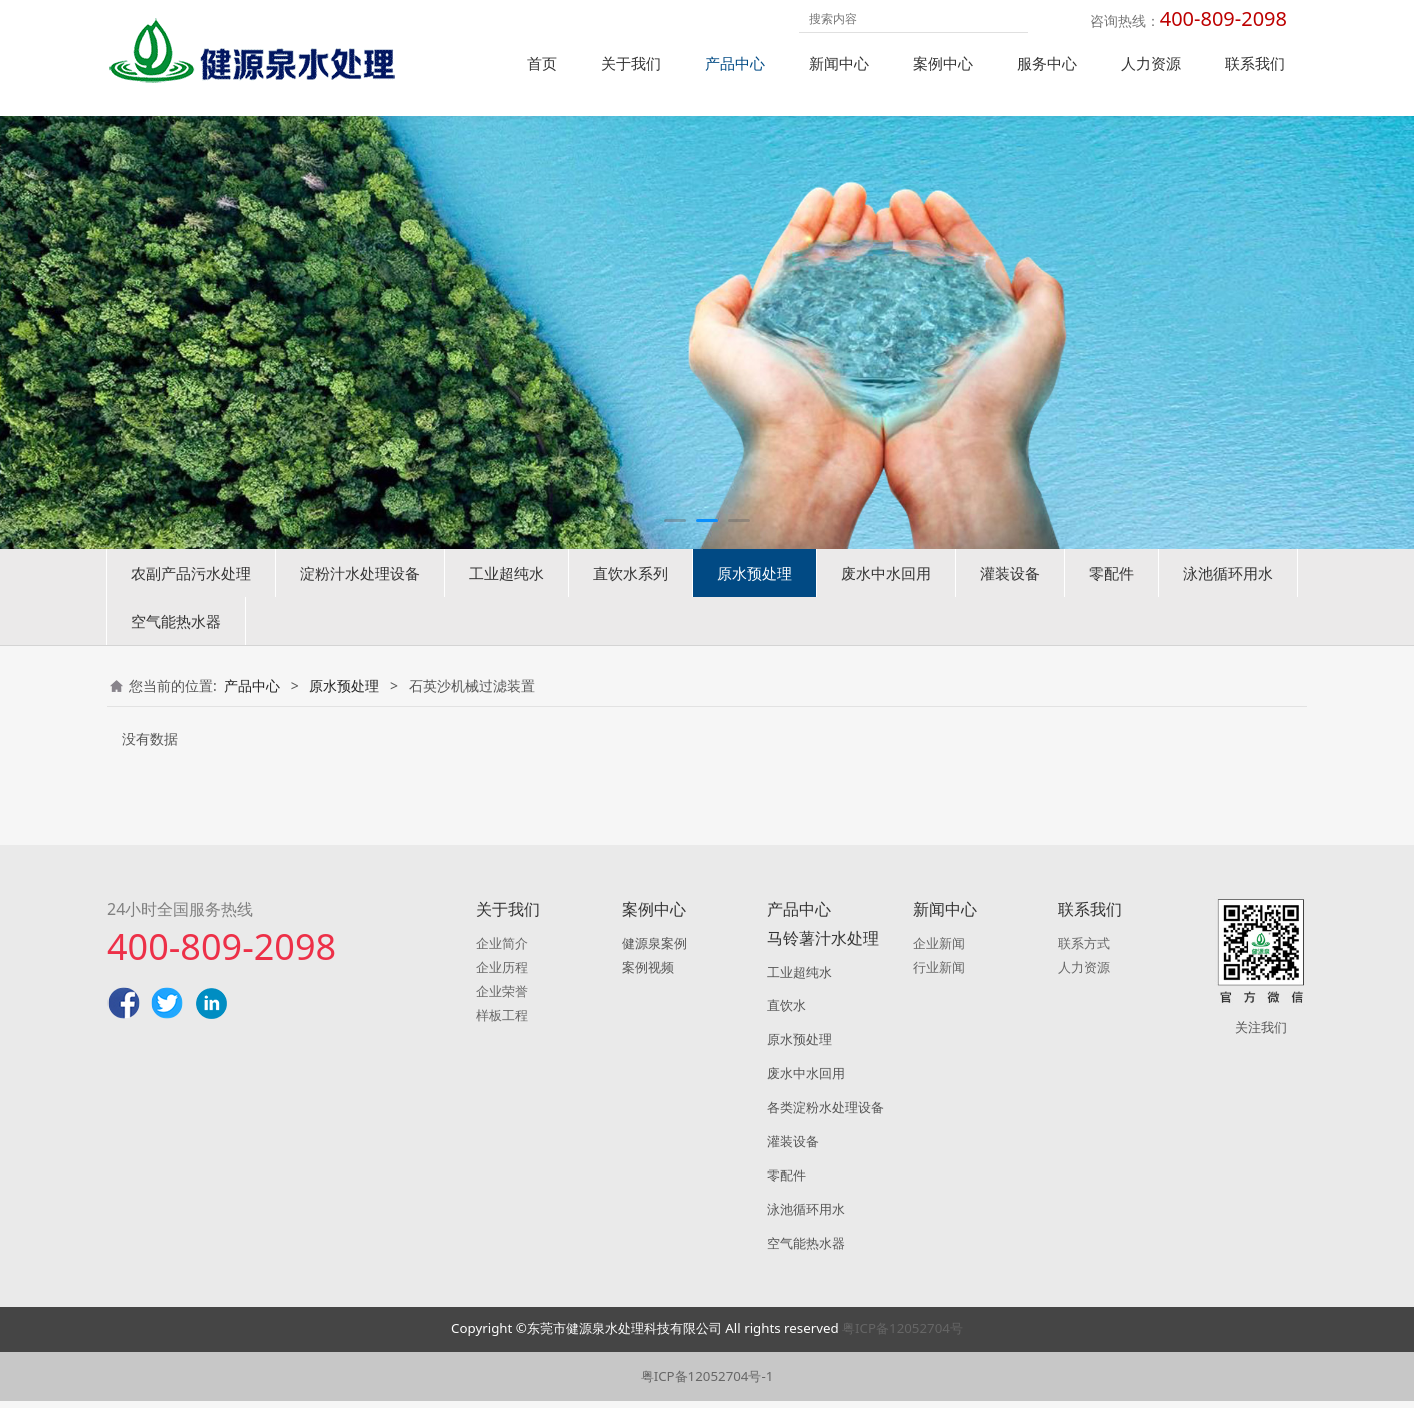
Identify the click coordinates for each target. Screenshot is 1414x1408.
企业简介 (502, 950)
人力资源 (1151, 63)
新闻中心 (839, 63)
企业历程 (502, 974)
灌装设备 (1010, 604)
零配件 (1111, 604)
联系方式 (1084, 950)
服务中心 (1047, 63)
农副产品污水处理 (191, 604)
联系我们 (1255, 63)
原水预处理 (754, 604)
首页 (542, 63)
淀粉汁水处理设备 (360, 604)
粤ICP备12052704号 (902, 1335)
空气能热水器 (176, 652)
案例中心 (943, 63)
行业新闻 (939, 974)
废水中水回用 (886, 604)
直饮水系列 (630, 604)
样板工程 (502, 1021)
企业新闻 (939, 950)
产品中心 (735, 63)
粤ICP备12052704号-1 (707, 1383)
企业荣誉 (502, 997)
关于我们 (631, 63)
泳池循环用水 (1228, 604)
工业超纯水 (506, 604)
